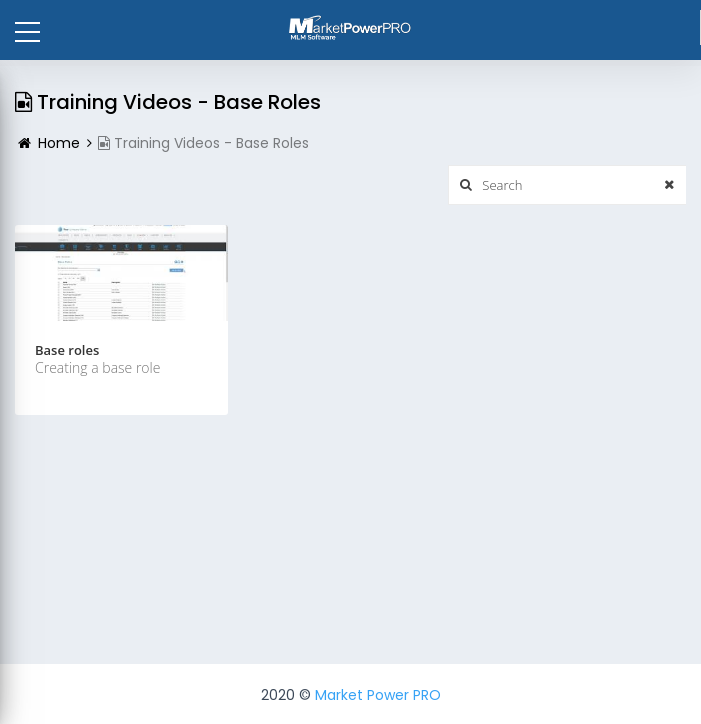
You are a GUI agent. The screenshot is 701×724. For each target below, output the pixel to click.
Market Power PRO (378, 695)
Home (59, 143)
